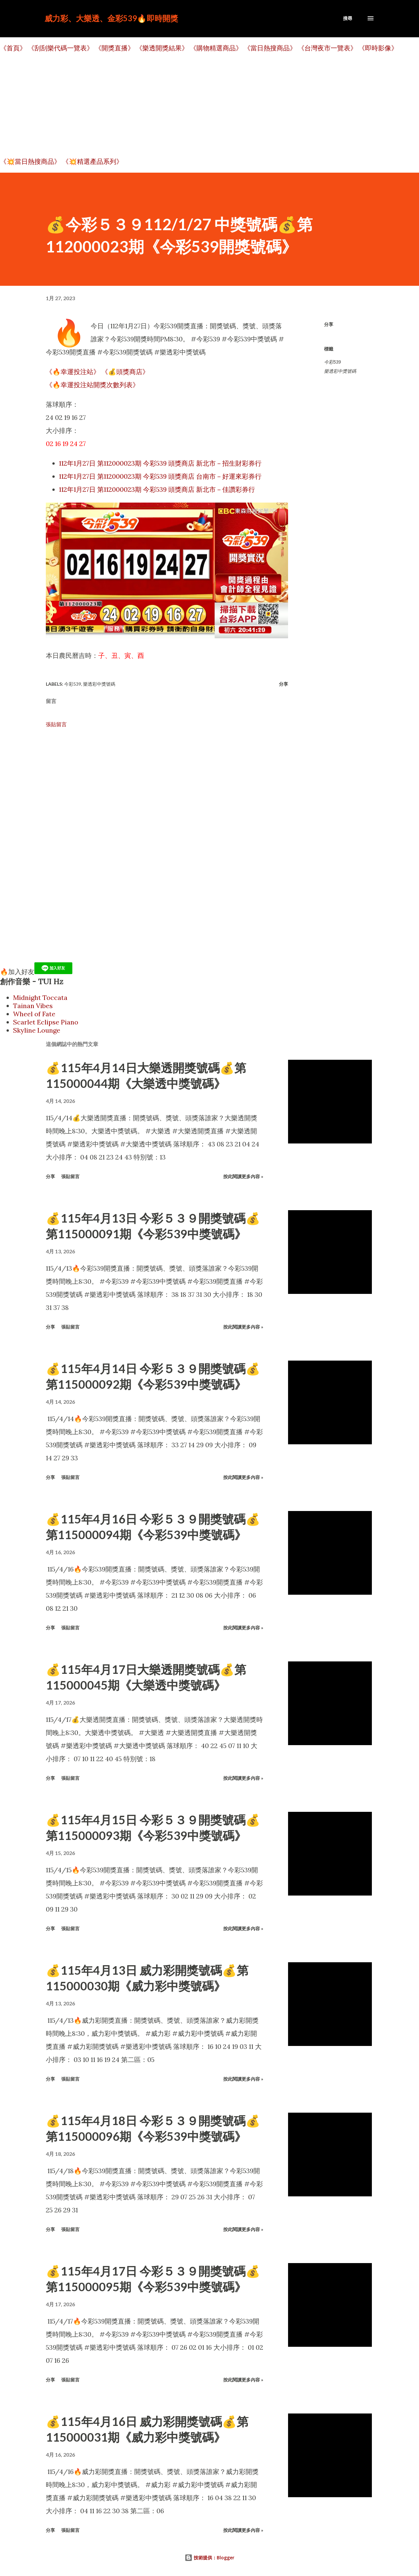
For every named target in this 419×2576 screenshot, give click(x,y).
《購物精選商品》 (216, 48)
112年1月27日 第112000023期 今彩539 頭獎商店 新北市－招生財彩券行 (160, 463)
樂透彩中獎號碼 (340, 371)
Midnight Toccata (40, 997)
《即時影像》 (378, 48)
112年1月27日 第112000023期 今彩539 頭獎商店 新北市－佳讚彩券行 (157, 489)
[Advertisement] (196, 105)
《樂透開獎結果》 (162, 48)
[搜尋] (347, 18)
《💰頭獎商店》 (125, 372)
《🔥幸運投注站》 (73, 372)
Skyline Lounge (36, 1030)
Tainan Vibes (33, 1006)
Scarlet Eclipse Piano (45, 1022)
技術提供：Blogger (209, 2557)
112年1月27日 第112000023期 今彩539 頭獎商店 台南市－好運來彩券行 (160, 476)
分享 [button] (328, 324)
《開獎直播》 (114, 48)
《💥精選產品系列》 (92, 161)
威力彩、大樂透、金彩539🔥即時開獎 (111, 18)
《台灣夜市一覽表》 (327, 48)
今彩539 (332, 362)
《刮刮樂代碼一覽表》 (60, 48)
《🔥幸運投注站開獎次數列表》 (92, 385)
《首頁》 (13, 48)
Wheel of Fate (34, 1014)
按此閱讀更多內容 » (243, 1176)
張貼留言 (56, 724)
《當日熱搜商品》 (270, 48)
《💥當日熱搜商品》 (30, 161)
